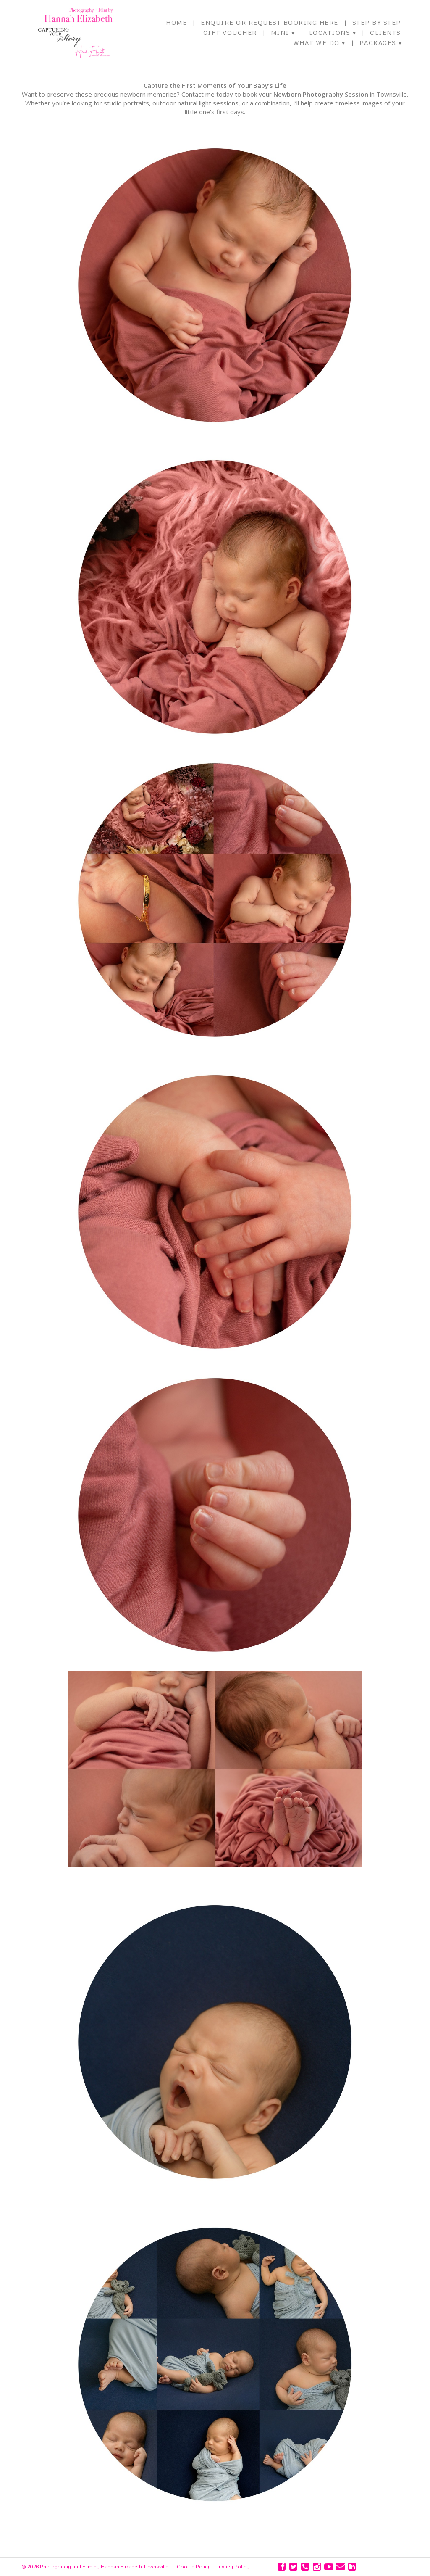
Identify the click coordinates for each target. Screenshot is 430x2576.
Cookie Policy (194, 2566)
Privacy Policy (232, 2566)
